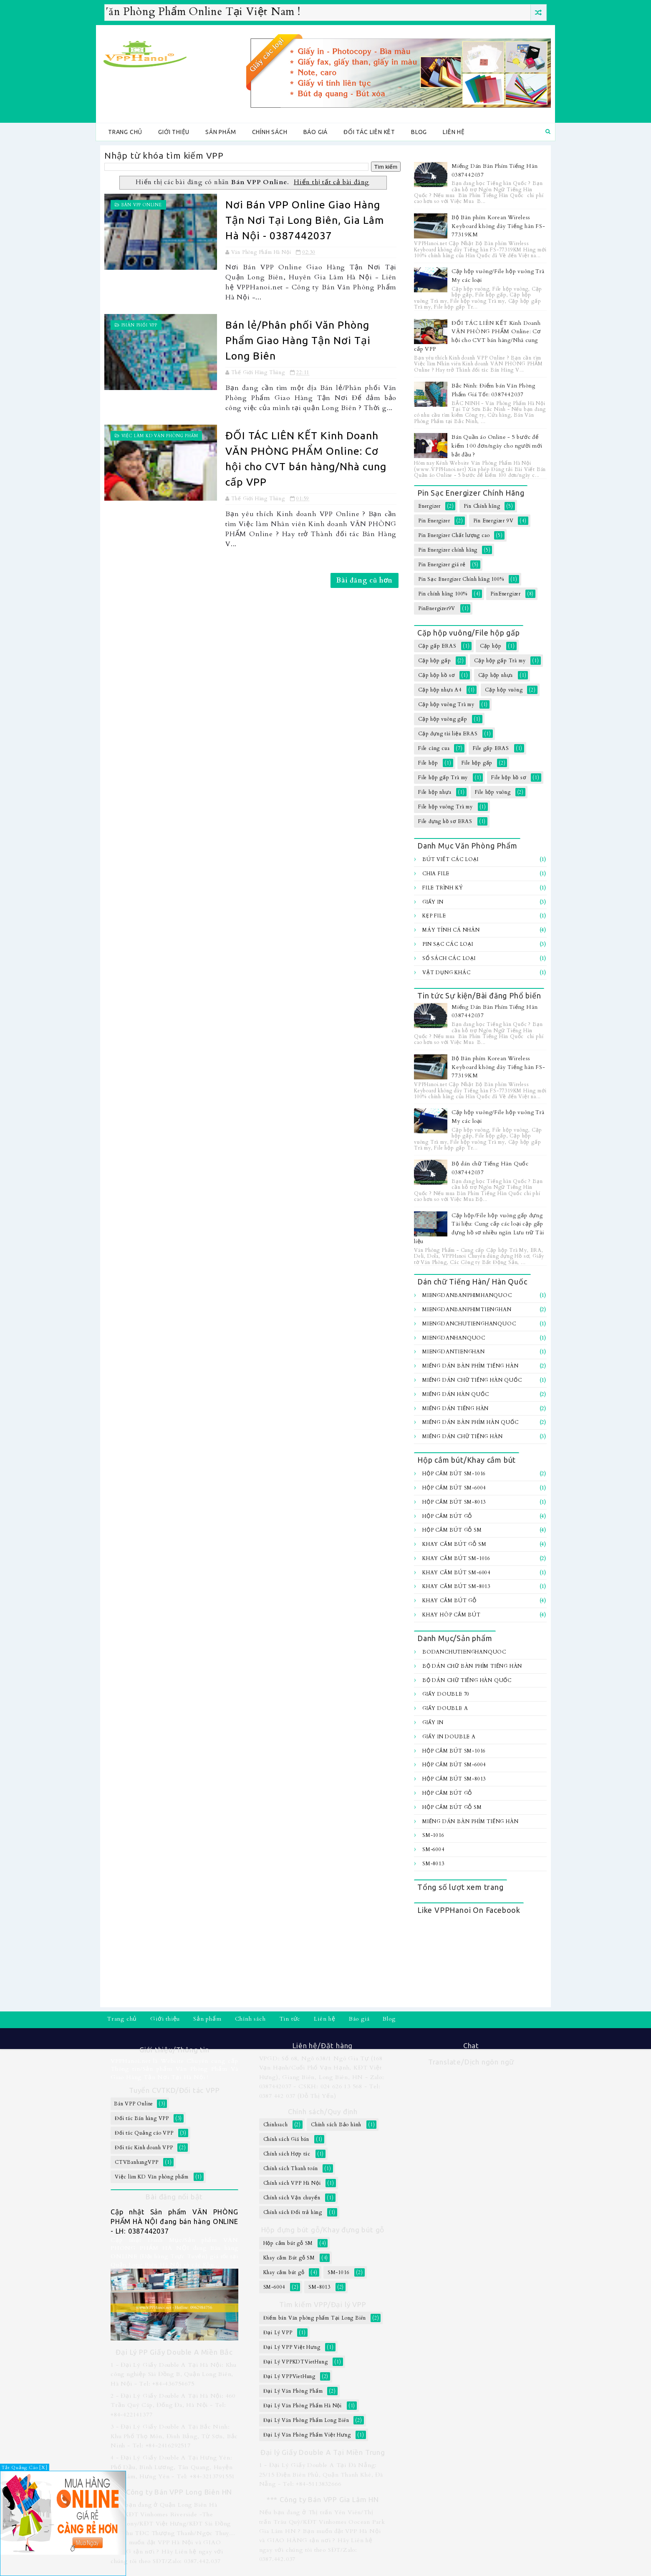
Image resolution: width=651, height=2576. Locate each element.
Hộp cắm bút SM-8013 (454, 1502)
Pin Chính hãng (482, 506)
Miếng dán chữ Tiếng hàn (462, 1436)
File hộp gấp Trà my (443, 777)
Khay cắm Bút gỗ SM (454, 1544)
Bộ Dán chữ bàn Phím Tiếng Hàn (472, 1666)
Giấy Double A (445, 1708)
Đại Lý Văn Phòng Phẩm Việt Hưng (307, 2435)
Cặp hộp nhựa (495, 675)
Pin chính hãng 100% (442, 593)
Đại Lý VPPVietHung (289, 2376)
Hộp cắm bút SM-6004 (454, 1487)
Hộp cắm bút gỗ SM (452, 1530)
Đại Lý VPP (278, 2332)
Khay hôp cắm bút (451, 1614)
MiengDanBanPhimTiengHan (466, 1309)
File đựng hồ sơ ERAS (445, 821)
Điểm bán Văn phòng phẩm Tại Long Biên (314, 2318)
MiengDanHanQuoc (453, 1338)
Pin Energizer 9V (493, 520)
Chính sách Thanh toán (290, 2168)
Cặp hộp (491, 646)
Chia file (435, 873)
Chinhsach (275, 2124)
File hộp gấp (477, 763)
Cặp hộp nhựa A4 (440, 689)
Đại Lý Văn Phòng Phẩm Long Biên (306, 2420)
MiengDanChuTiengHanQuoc (469, 1323)
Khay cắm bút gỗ (449, 1600)
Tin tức (290, 2019)
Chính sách (270, 132)
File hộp (428, 763)
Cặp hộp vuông (503, 689)
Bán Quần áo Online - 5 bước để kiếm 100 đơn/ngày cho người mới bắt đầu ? (497, 445)
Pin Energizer (434, 520)
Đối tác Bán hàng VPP (142, 2118)
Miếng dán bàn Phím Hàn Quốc (470, 1422)
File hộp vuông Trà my (445, 806)
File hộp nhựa (434, 792)
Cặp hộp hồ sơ (436, 675)
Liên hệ (454, 132)
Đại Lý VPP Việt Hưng (291, 2347)
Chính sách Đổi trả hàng (292, 2212)
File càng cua (433, 748)
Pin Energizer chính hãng (447, 550)
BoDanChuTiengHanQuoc (464, 1652)
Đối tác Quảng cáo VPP (144, 2133)
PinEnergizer (505, 593)
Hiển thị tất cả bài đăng (331, 182)
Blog (419, 132)
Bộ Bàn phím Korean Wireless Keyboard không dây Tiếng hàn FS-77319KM (498, 226)
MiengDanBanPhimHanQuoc (467, 1295)
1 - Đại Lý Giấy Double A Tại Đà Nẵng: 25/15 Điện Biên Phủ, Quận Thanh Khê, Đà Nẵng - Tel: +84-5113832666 (321, 2474)
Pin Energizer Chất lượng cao (454, 535)
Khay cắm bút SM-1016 (456, 1558)
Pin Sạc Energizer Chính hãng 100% (461, 579)
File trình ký (442, 887)
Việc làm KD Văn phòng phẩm (159, 436)
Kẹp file (434, 915)
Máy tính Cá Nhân (451, 930)
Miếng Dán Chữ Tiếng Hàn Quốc (472, 1380)
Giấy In (433, 902)
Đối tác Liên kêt (369, 132)
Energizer (429, 506)
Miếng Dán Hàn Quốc (455, 1394)
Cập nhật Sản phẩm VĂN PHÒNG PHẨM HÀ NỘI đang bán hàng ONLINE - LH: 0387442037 (174, 2221)
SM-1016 (433, 1835)
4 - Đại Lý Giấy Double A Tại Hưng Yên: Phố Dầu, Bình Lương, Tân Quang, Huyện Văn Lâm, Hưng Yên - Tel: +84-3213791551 (173, 2467)
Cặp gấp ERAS (437, 646)
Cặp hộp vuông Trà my (446, 704)
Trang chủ (125, 132)
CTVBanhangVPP (136, 2162)
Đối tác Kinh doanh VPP (144, 2147)
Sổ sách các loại (449, 958)
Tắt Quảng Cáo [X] (25, 2468)
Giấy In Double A (449, 1736)
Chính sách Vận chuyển (291, 2197)
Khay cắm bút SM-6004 (456, 1572)
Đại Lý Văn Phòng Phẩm (293, 2391)
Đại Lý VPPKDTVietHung (295, 2361)
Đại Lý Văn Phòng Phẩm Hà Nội (302, 2405)
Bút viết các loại (450, 859)
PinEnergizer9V (436, 608)
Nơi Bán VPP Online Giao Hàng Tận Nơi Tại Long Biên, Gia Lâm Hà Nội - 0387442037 (304, 220)
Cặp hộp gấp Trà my (499, 660)
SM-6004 (433, 1849)
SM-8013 (433, 1863)
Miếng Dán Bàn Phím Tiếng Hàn (470, 1366)
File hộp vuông (493, 792)
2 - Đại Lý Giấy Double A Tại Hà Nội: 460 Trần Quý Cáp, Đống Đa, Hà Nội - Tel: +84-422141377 (173, 2405)
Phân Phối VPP (139, 325)
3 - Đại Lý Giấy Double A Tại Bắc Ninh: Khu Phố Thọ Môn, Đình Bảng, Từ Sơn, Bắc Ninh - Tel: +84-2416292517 (174, 2436)
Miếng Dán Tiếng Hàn (455, 1408)
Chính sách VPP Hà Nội (292, 2183)
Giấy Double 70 (445, 1694)
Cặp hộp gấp (434, 660)
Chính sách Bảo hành (336, 2124)
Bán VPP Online (141, 205)
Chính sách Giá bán (286, 2139)
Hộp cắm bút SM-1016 (454, 1473)
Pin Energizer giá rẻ (442, 564)
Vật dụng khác (446, 972)
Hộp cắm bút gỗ (447, 1516)
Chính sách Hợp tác (286, 2153)
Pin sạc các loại (447, 944)
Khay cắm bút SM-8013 (456, 1586)
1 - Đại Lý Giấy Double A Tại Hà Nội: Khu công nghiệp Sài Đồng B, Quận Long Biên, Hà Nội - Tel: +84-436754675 (174, 2374)
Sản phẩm (220, 132)
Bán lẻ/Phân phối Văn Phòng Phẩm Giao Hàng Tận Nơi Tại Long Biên (298, 340)
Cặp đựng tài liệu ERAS (448, 733)
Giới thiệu (173, 132)
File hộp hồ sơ (508, 777)
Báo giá (315, 132)
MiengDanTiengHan (453, 1351)
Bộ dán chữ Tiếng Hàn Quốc (467, 1680)
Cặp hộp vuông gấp (442, 719)
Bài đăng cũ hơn (364, 580)
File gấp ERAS (491, 748)
